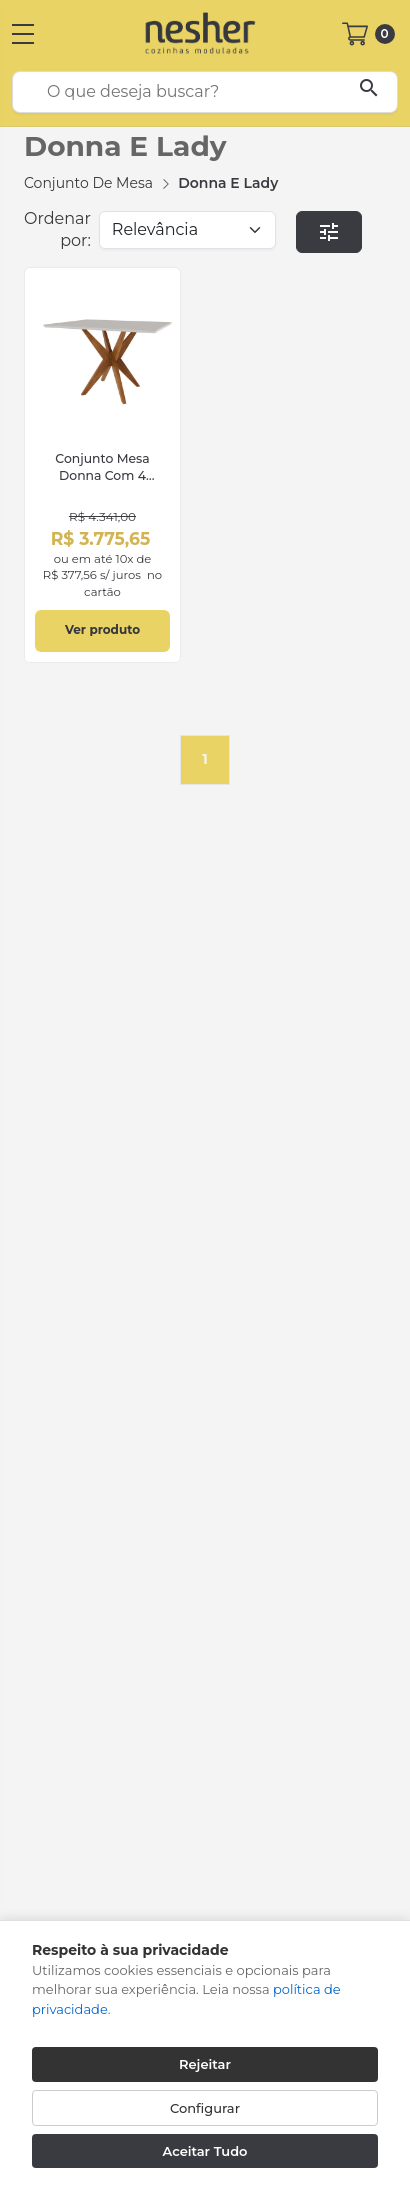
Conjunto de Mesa (88, 183)
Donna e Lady (228, 183)
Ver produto (102, 629)
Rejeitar (205, 2064)
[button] (329, 232)
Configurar (205, 2108)
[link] (102, 465)
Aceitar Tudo (205, 2151)
